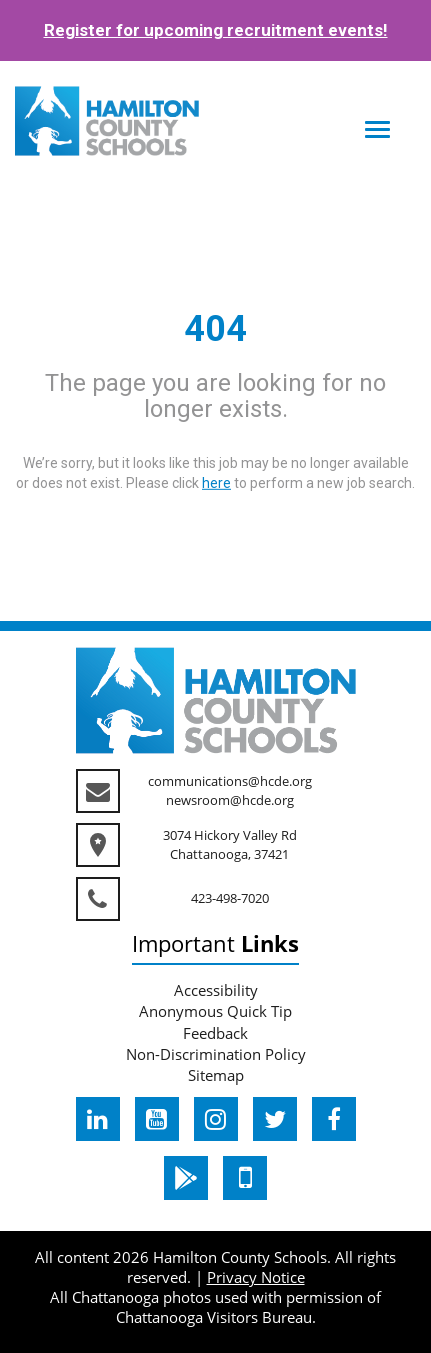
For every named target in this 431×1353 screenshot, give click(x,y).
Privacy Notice (256, 1277)
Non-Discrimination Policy (216, 1054)
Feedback (215, 1033)
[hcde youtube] (157, 1119)
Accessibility (216, 990)
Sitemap (216, 1075)
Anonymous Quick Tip (215, 1011)
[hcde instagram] (216, 1119)
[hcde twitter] (275, 1119)
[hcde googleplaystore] (186, 1178)
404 (215, 329)
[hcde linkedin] (98, 1119)
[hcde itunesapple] (245, 1178)
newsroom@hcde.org (230, 800)
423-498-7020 (230, 898)
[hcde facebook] (334, 1119)
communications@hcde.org (230, 781)
